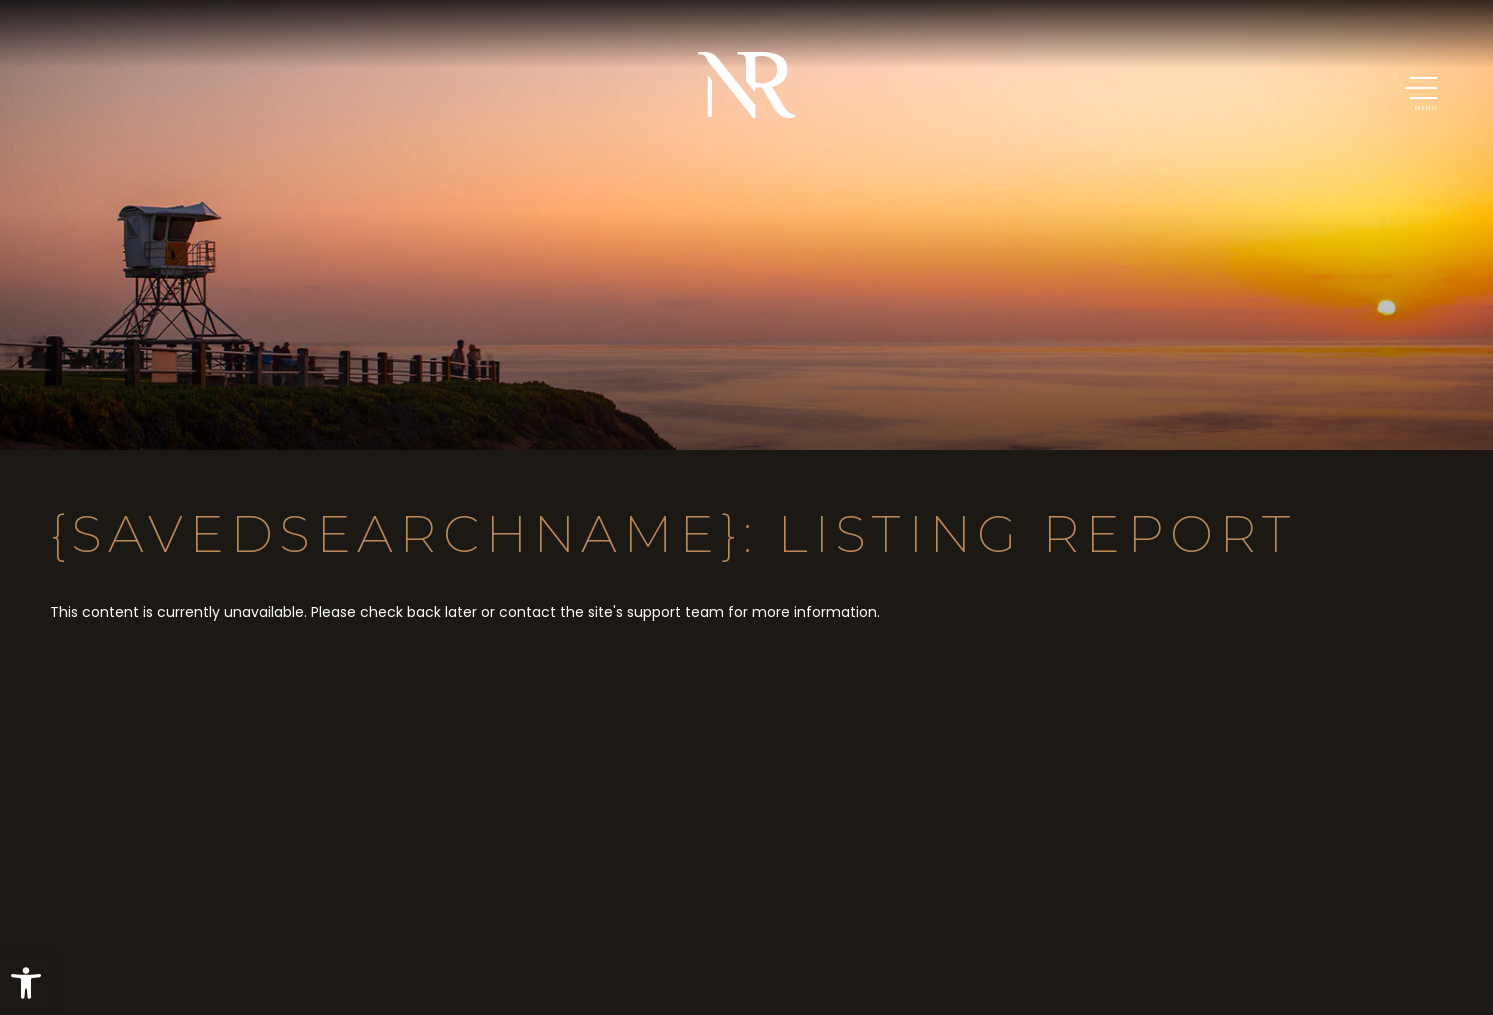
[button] (26, 983)
